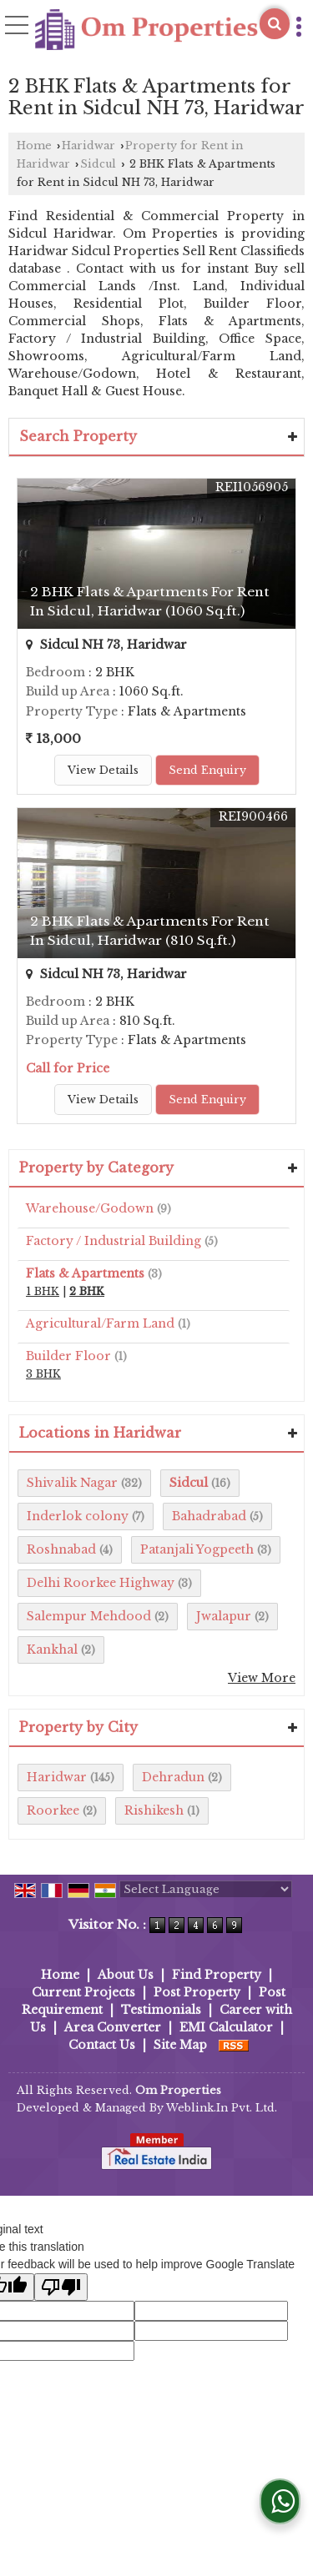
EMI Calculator (226, 2027)
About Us (126, 1974)
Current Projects (83, 1992)
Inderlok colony (78, 1516)
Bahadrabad (209, 1516)
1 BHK (42, 1291)
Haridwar (88, 145)
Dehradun (173, 1777)
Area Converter (112, 2027)
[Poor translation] (61, 2287)
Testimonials (161, 2009)
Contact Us (101, 2044)
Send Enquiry (207, 770)
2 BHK (86, 1291)
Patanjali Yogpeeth (197, 1549)
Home (34, 145)
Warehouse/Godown (90, 1208)
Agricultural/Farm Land (100, 1323)
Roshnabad (61, 1549)
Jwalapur (223, 1616)
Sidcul (98, 164)
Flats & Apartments (85, 1273)
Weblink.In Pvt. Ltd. (221, 2107)
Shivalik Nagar (72, 1482)
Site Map (180, 2044)
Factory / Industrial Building (113, 1240)
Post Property (197, 1992)
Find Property (216, 1974)
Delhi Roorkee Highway (100, 1582)
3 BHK (43, 1374)
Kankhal (52, 1649)
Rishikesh (154, 1810)
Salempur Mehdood (89, 1616)
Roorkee (53, 1810)
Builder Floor (68, 1355)
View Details (103, 770)
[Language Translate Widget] (205, 1889)
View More (261, 1677)
